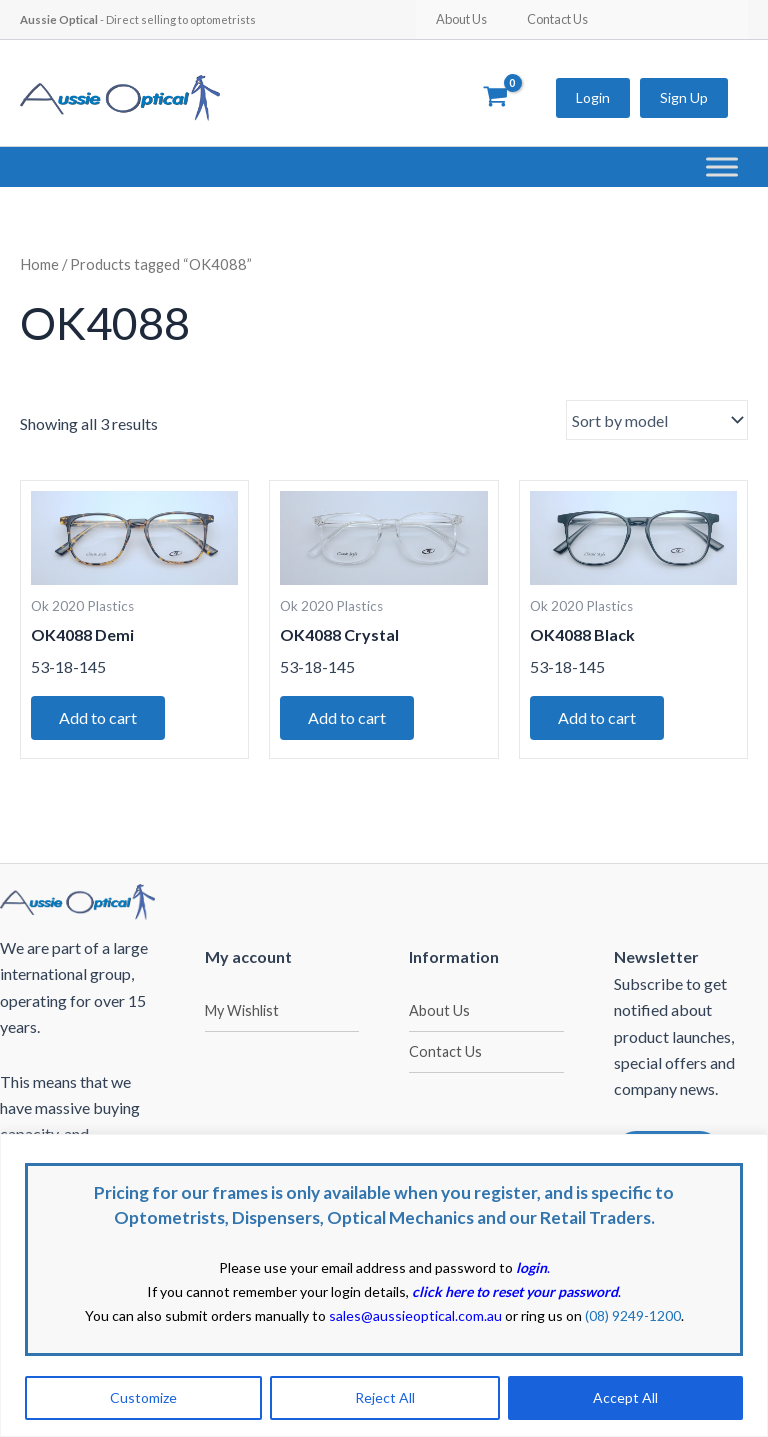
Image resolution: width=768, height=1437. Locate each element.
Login (593, 97)
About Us (461, 19)
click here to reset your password (515, 1291)
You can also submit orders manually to (293, 1315)
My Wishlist (242, 1010)
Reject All (385, 1397)
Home (39, 264)
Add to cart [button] (98, 717)
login (531, 1267)
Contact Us (557, 19)
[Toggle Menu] (722, 166)
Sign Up (684, 97)
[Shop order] (657, 420)
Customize (143, 1397)
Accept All (625, 1397)
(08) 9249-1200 (633, 1315)
